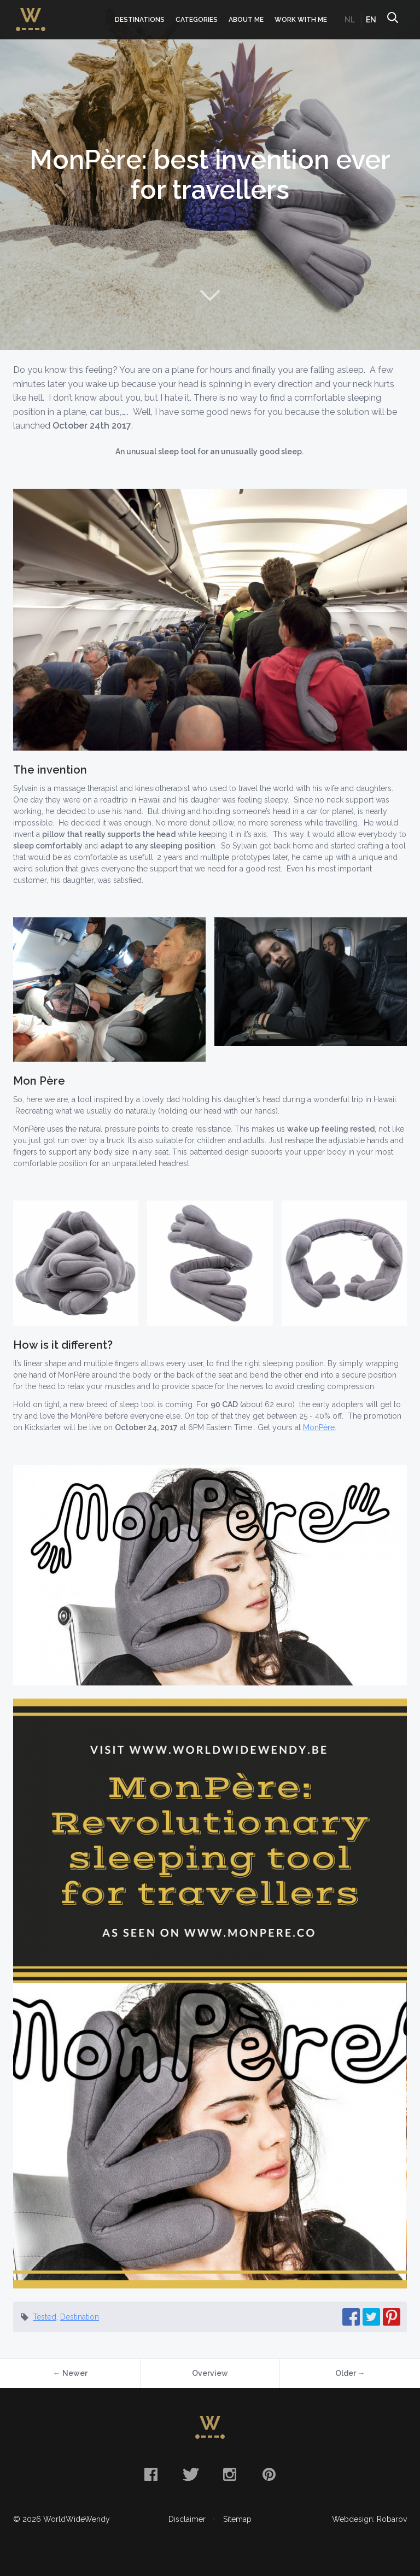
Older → (350, 2373)
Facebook (151, 2474)
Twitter (190, 2474)
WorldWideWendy (30, 13)
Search (392, 19)
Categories (197, 20)
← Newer (70, 2373)
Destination (79, 2316)
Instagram (230, 2474)
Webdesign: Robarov (369, 2519)
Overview (210, 2373)
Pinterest (269, 2474)
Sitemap (237, 2519)
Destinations (140, 20)
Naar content (210, 295)
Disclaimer (187, 2519)
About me (246, 20)
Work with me (301, 20)
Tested (44, 2316)
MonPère (319, 1427)
